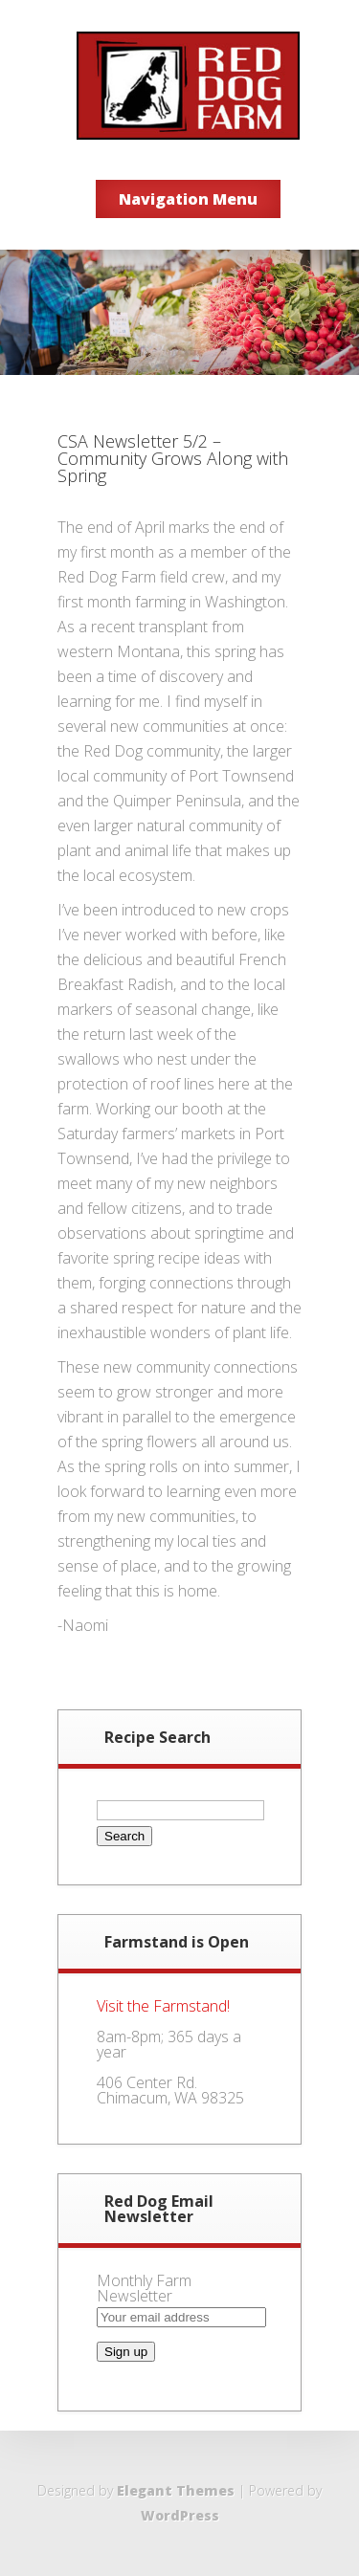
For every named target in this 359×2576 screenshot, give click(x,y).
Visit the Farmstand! (163, 2005)
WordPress (180, 2515)
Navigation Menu (188, 198)
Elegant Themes (176, 2490)
